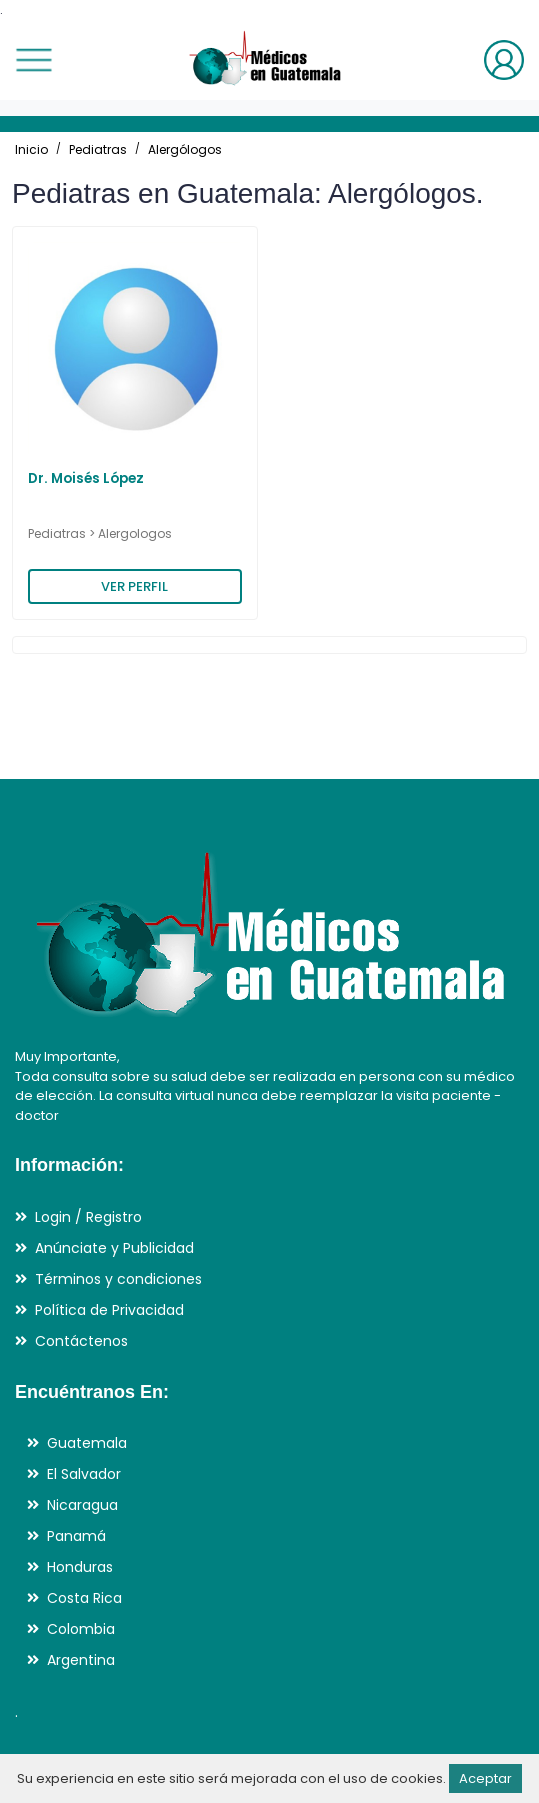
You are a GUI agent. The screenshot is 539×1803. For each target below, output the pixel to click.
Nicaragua (82, 1505)
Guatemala (87, 1443)
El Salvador (84, 1474)
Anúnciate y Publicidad (114, 1248)
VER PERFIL (134, 586)
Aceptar (485, 1778)
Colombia (81, 1629)
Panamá (76, 1536)
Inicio (31, 149)
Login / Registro (88, 1217)
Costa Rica (84, 1598)
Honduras (80, 1567)
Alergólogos (185, 149)
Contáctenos (81, 1341)
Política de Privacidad (109, 1310)
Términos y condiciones (118, 1279)
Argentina (81, 1660)
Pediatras (98, 149)
